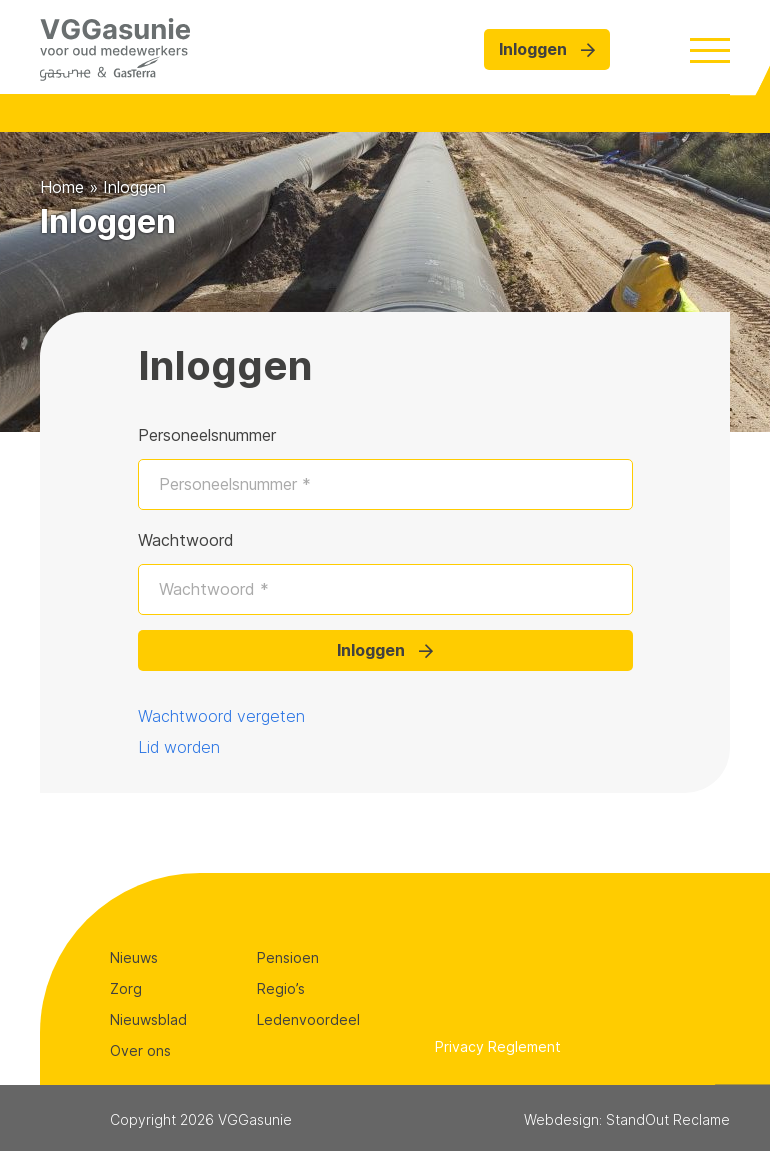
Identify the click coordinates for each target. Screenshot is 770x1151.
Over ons (140, 1050)
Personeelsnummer (207, 435)
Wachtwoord (186, 540)
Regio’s (281, 988)
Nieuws (134, 957)
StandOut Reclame (668, 1119)
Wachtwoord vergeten (221, 716)
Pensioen (288, 957)
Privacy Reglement (498, 1046)
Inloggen (547, 49)
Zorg (126, 988)
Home (62, 187)
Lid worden (179, 747)
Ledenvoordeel (308, 1019)
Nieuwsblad (148, 1019)
